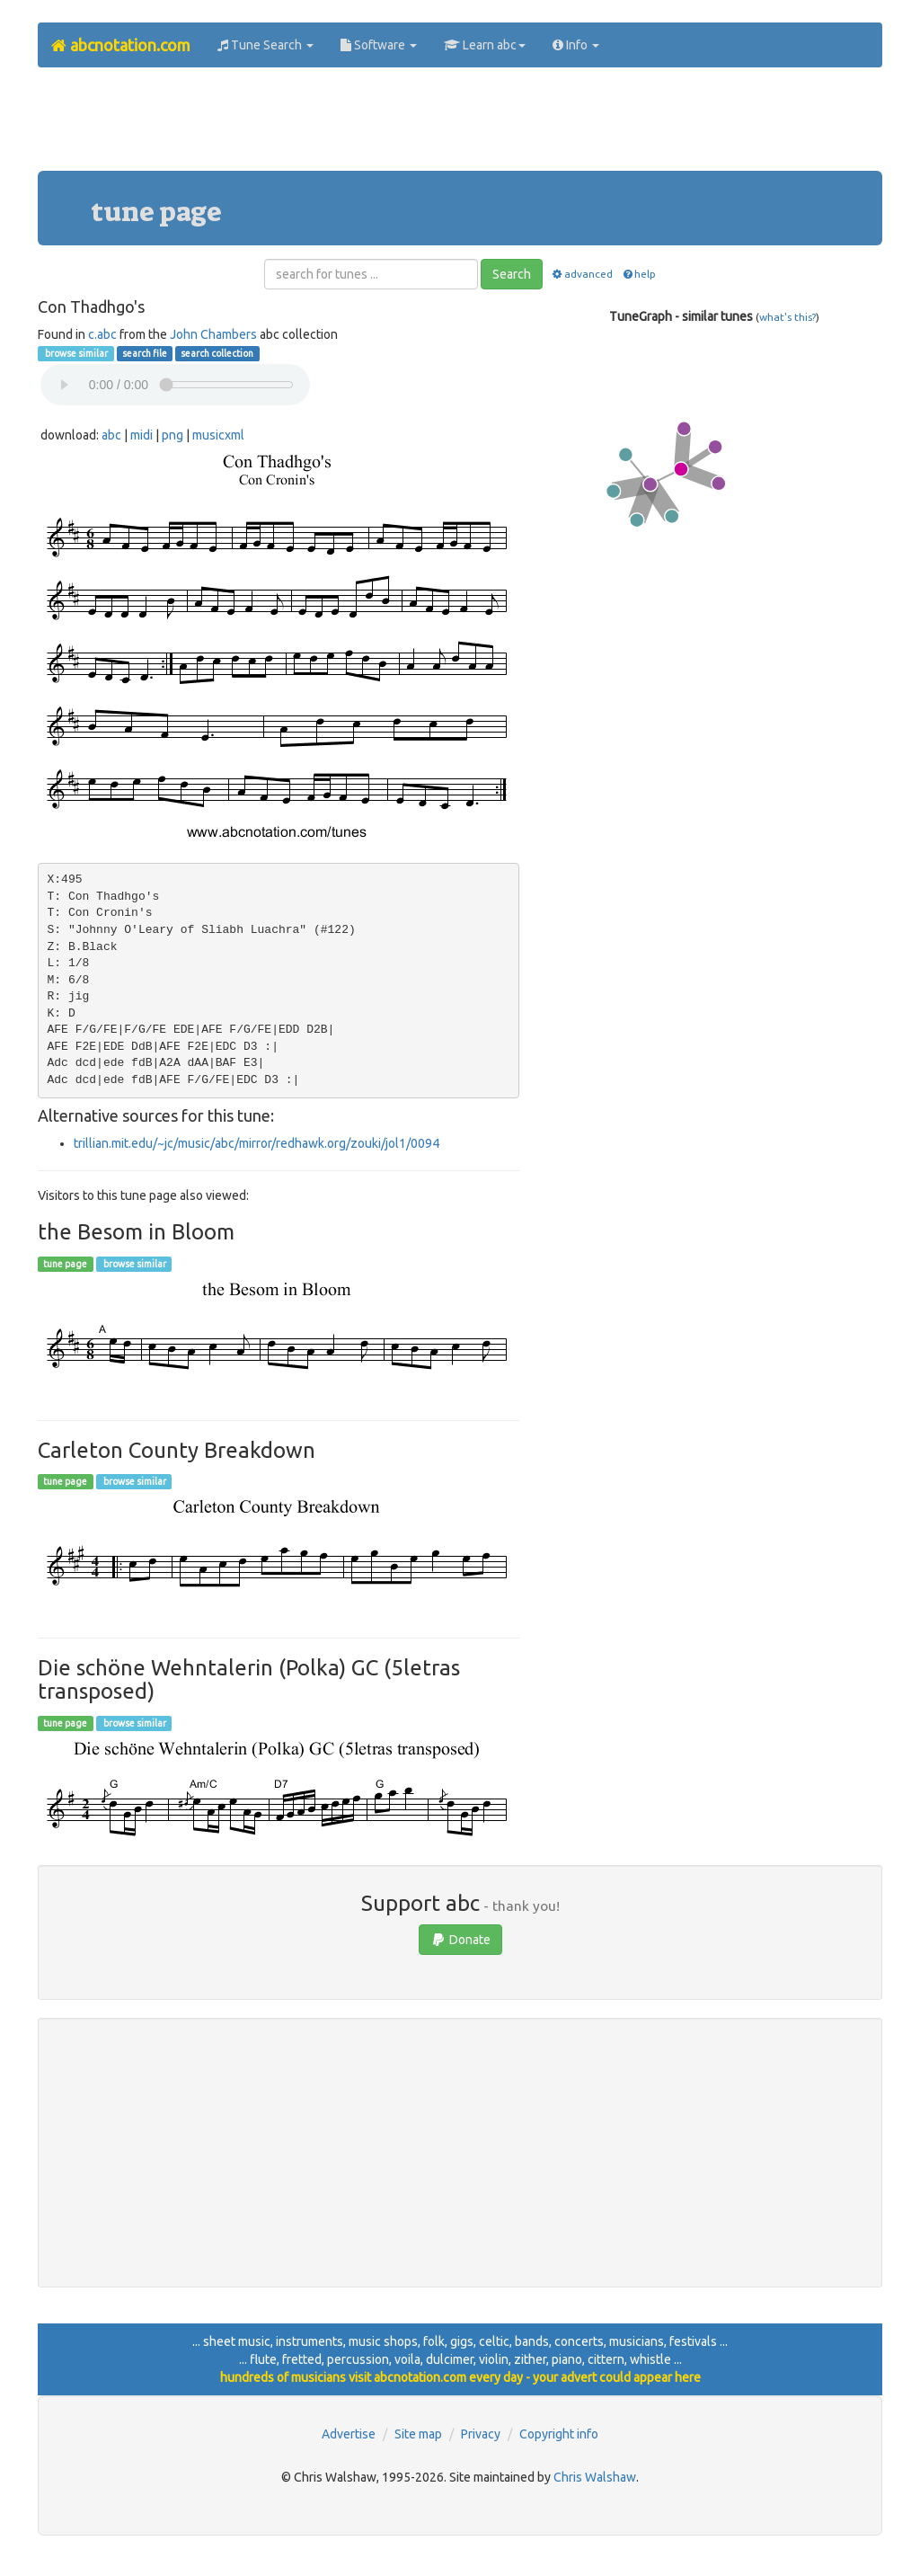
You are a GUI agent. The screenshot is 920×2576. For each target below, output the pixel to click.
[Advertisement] (460, 125)
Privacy (480, 2434)
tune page (65, 1263)
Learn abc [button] (485, 45)
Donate (460, 1939)
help (638, 274)
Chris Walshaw (594, 2477)
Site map (418, 2434)
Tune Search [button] (265, 45)
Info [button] (576, 45)
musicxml (218, 435)
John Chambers (213, 334)
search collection (217, 353)
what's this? (787, 317)
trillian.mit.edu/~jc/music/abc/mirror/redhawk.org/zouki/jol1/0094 (256, 1143)
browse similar (75, 353)
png (172, 435)
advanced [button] (582, 274)
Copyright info (558, 2434)
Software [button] (379, 45)
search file (144, 353)
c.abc (102, 334)
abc (111, 435)
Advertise (349, 2434)
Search (511, 274)
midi (141, 435)
